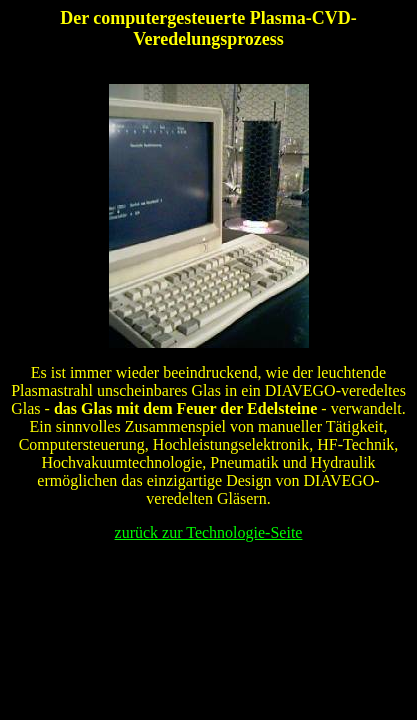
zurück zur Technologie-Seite (209, 532)
